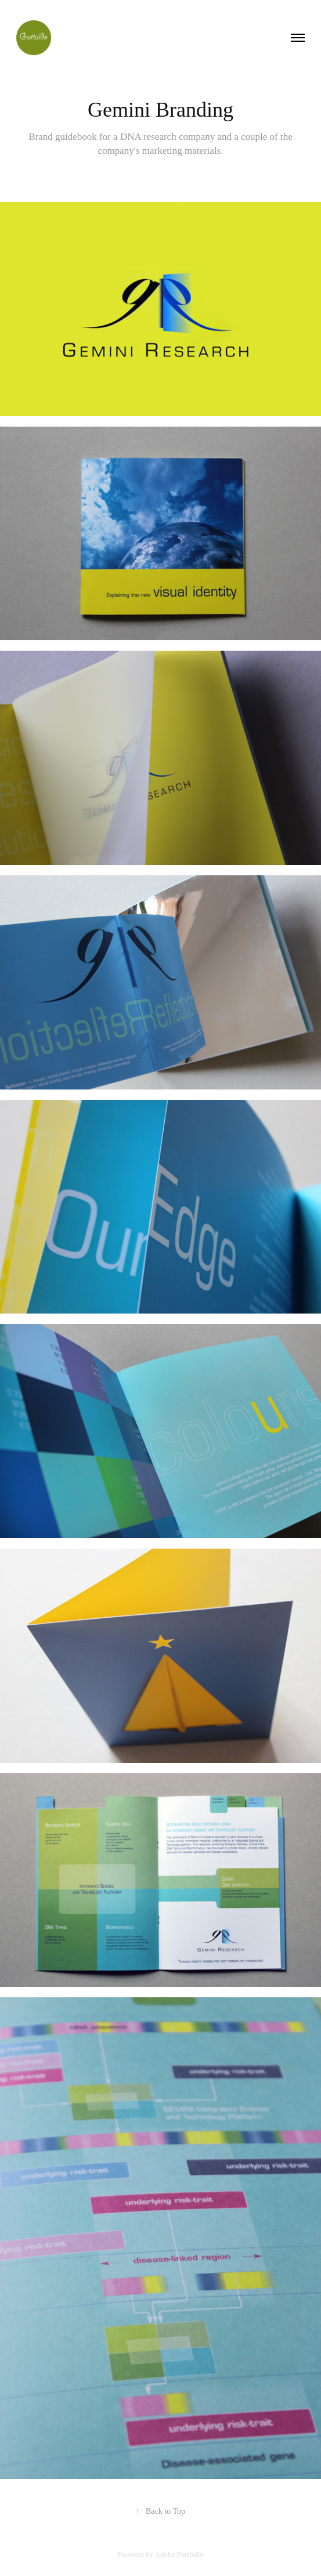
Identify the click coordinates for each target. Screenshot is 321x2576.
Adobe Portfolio (179, 2554)
